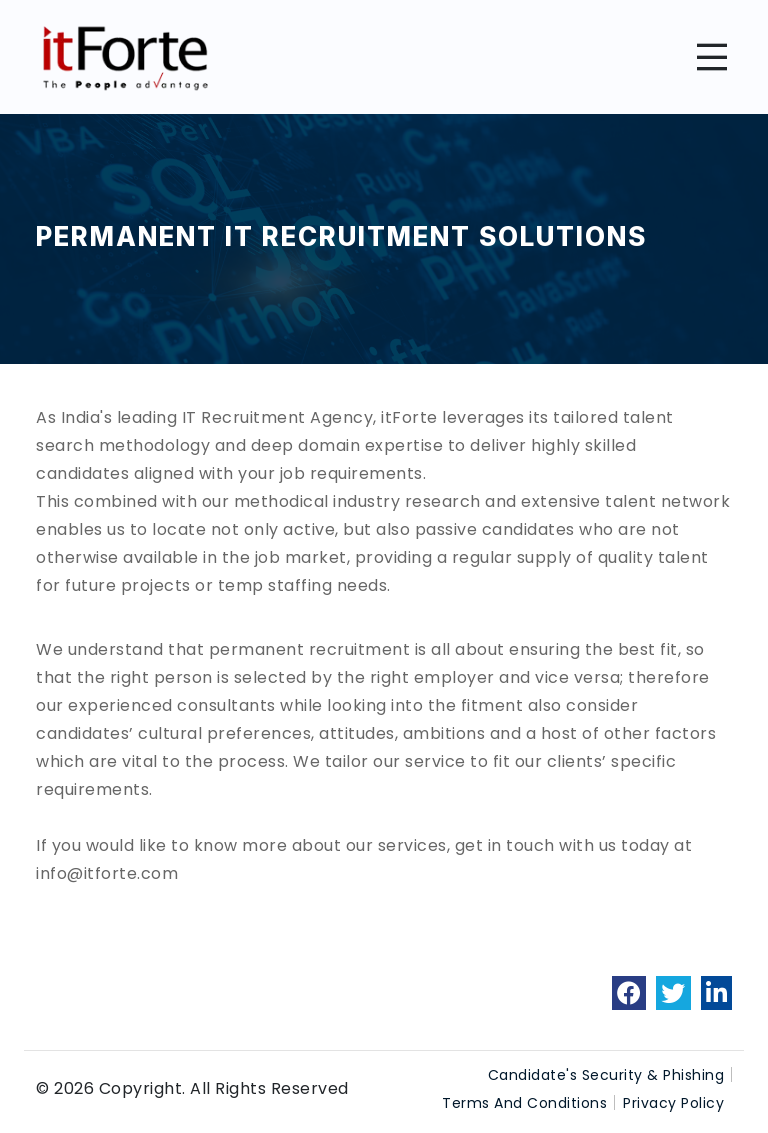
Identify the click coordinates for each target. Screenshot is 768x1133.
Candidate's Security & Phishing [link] (606, 1075)
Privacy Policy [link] (673, 1103)
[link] (629, 993)
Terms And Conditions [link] (524, 1103)
